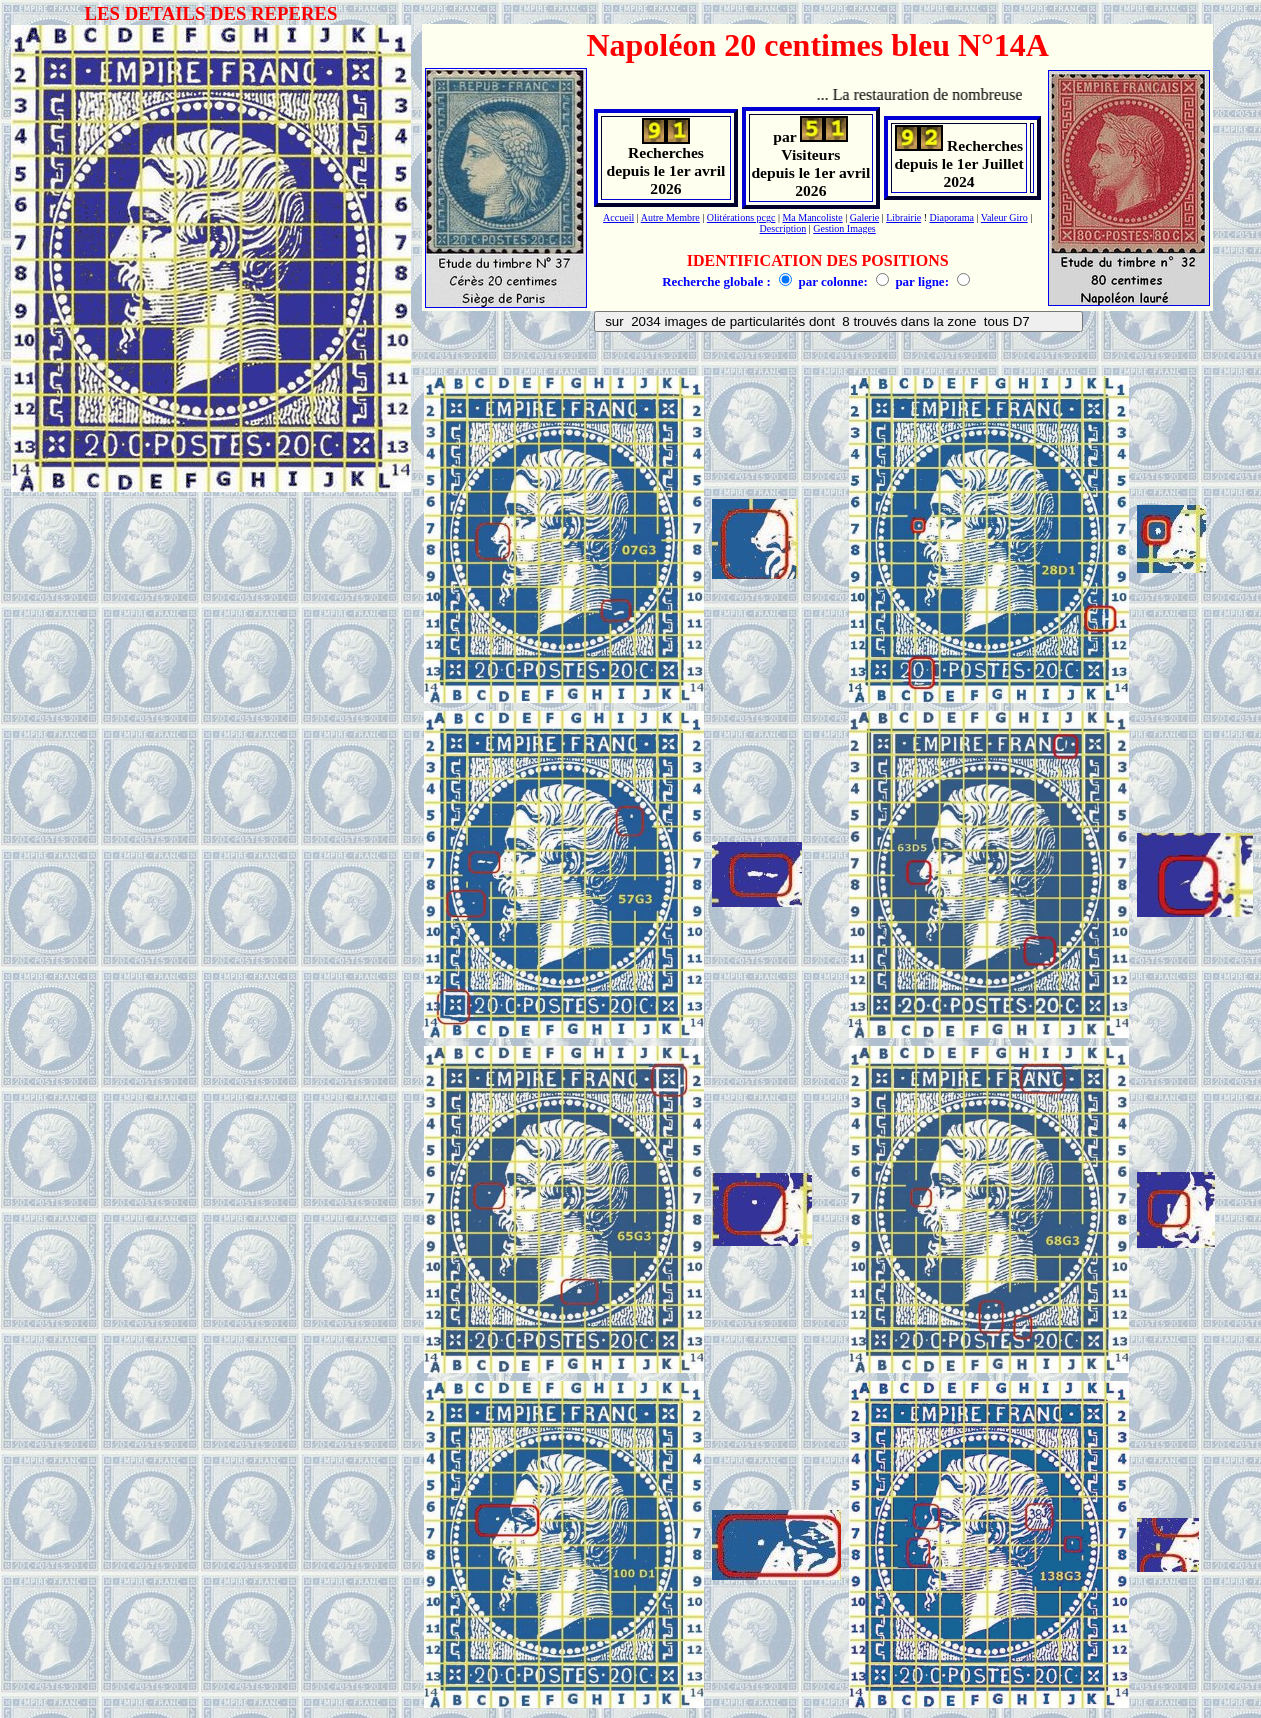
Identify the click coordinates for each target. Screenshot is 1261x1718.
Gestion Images (844, 228)
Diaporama (952, 217)
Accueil (618, 217)
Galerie (864, 217)
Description (783, 228)
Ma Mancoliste (812, 217)
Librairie (903, 217)
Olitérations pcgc (741, 217)
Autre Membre (670, 217)
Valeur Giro (1004, 217)
